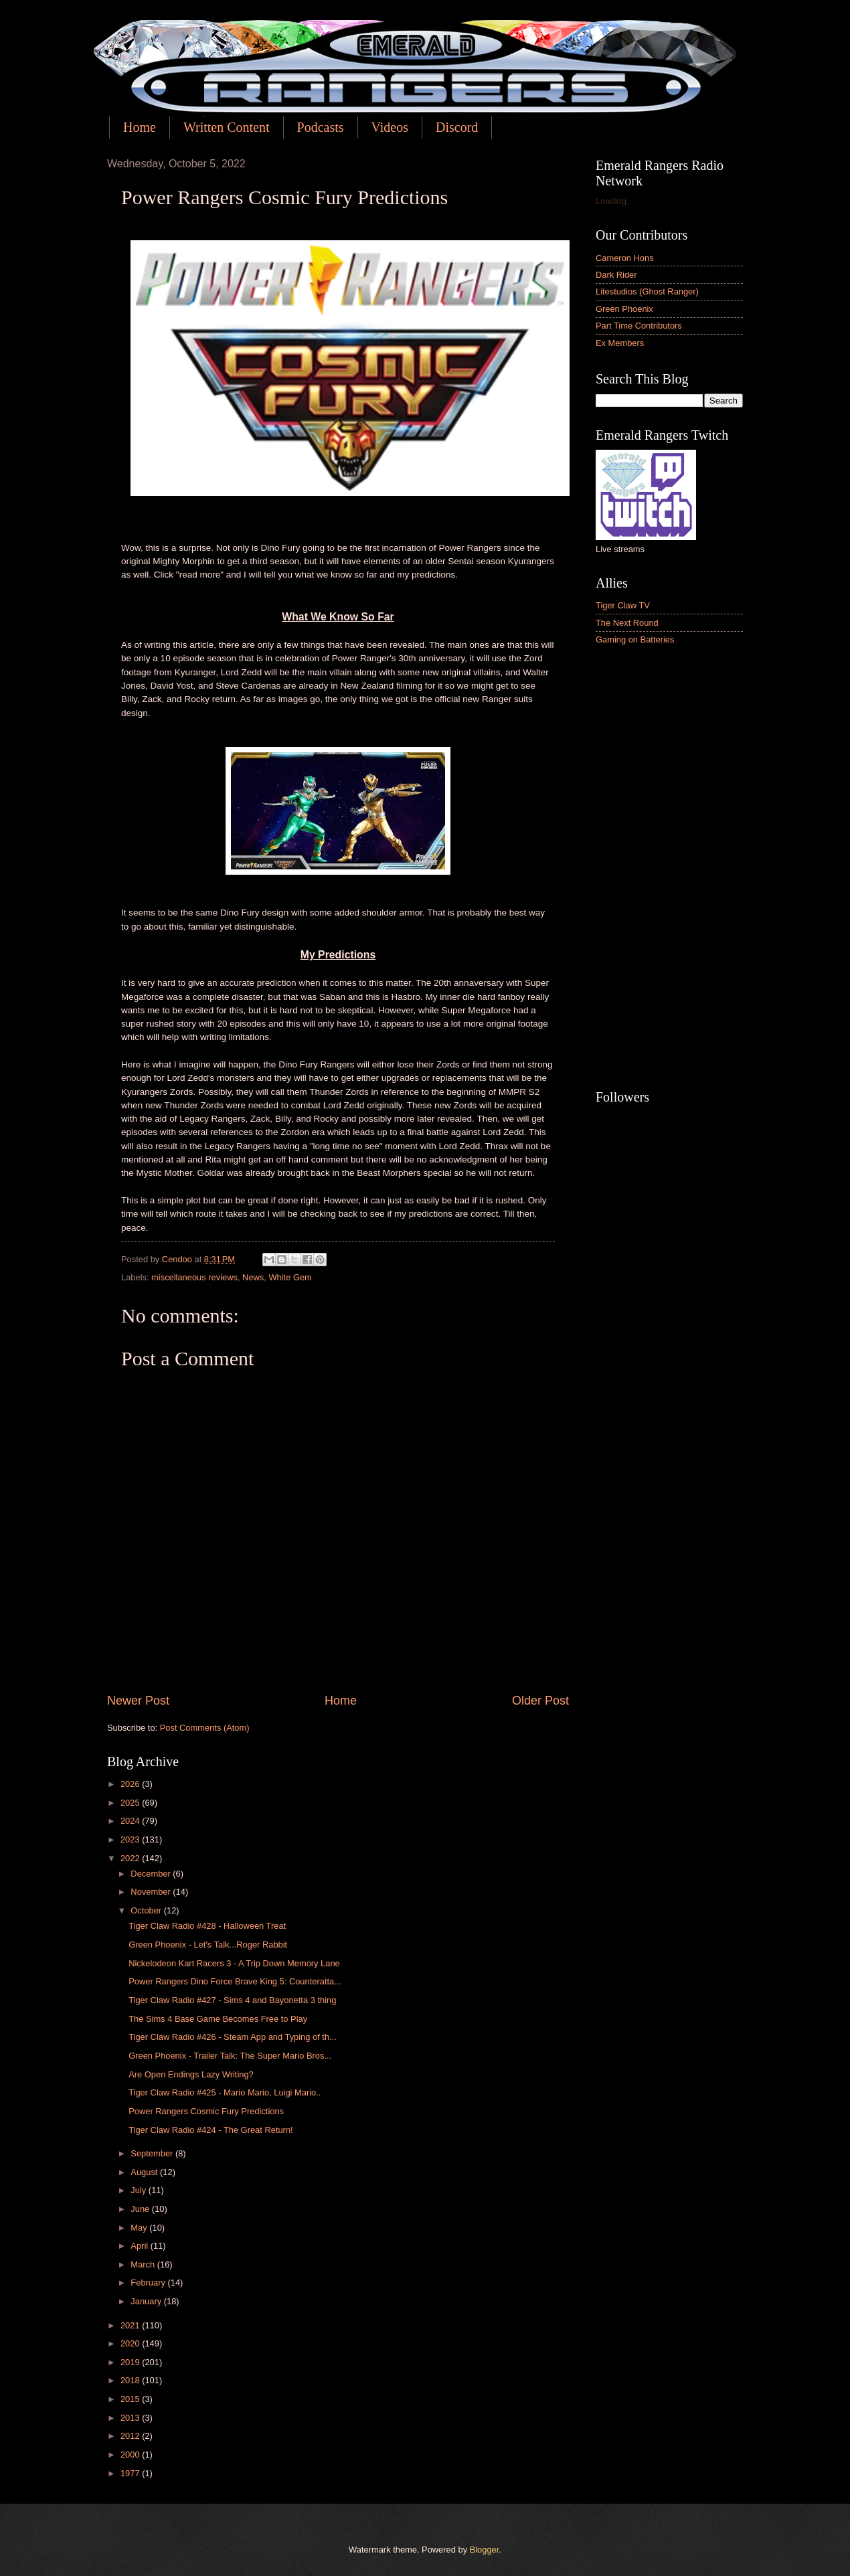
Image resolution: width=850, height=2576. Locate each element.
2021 (131, 2325)
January (147, 2301)
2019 (131, 2362)
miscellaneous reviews (194, 1277)
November (152, 1892)
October (147, 1910)
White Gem (289, 1277)
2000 (131, 2455)
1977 (131, 2473)
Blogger (484, 2550)
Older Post (540, 1700)
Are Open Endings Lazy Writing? (191, 2074)
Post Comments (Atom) (205, 1728)
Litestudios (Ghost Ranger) (647, 291)
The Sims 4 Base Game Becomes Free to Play (218, 2019)
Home (139, 127)
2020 (131, 2343)
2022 (131, 1858)
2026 (131, 1784)
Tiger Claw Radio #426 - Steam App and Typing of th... (233, 2037)
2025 (131, 1803)
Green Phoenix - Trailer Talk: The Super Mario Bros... (230, 2056)
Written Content (226, 127)
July (139, 2190)
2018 (131, 2380)
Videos (389, 127)
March (144, 2264)
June (141, 2209)
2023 (131, 1839)
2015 (131, 2399)
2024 (131, 1821)
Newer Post (138, 1700)
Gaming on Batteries (635, 639)
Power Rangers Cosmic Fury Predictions (206, 2111)
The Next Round (627, 623)
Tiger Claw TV (623, 605)
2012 (131, 2436)
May (140, 2228)
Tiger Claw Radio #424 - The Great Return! (210, 2130)
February (149, 2283)
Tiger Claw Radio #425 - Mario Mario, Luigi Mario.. (225, 2092)
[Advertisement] (669, 868)
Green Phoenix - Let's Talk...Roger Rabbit (208, 1945)
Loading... (615, 201)
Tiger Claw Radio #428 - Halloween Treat (207, 1926)
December (152, 1874)
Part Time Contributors (639, 326)
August (145, 2172)
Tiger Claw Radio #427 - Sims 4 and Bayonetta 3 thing (232, 2000)
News (253, 1277)
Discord (457, 127)
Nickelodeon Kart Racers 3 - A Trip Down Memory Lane (234, 1963)
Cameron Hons (625, 258)
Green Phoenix (624, 309)
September (153, 2153)
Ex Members (620, 343)
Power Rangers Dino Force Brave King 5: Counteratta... (235, 1981)
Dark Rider (616, 275)
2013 (131, 2418)
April (140, 2246)
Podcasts (320, 127)
